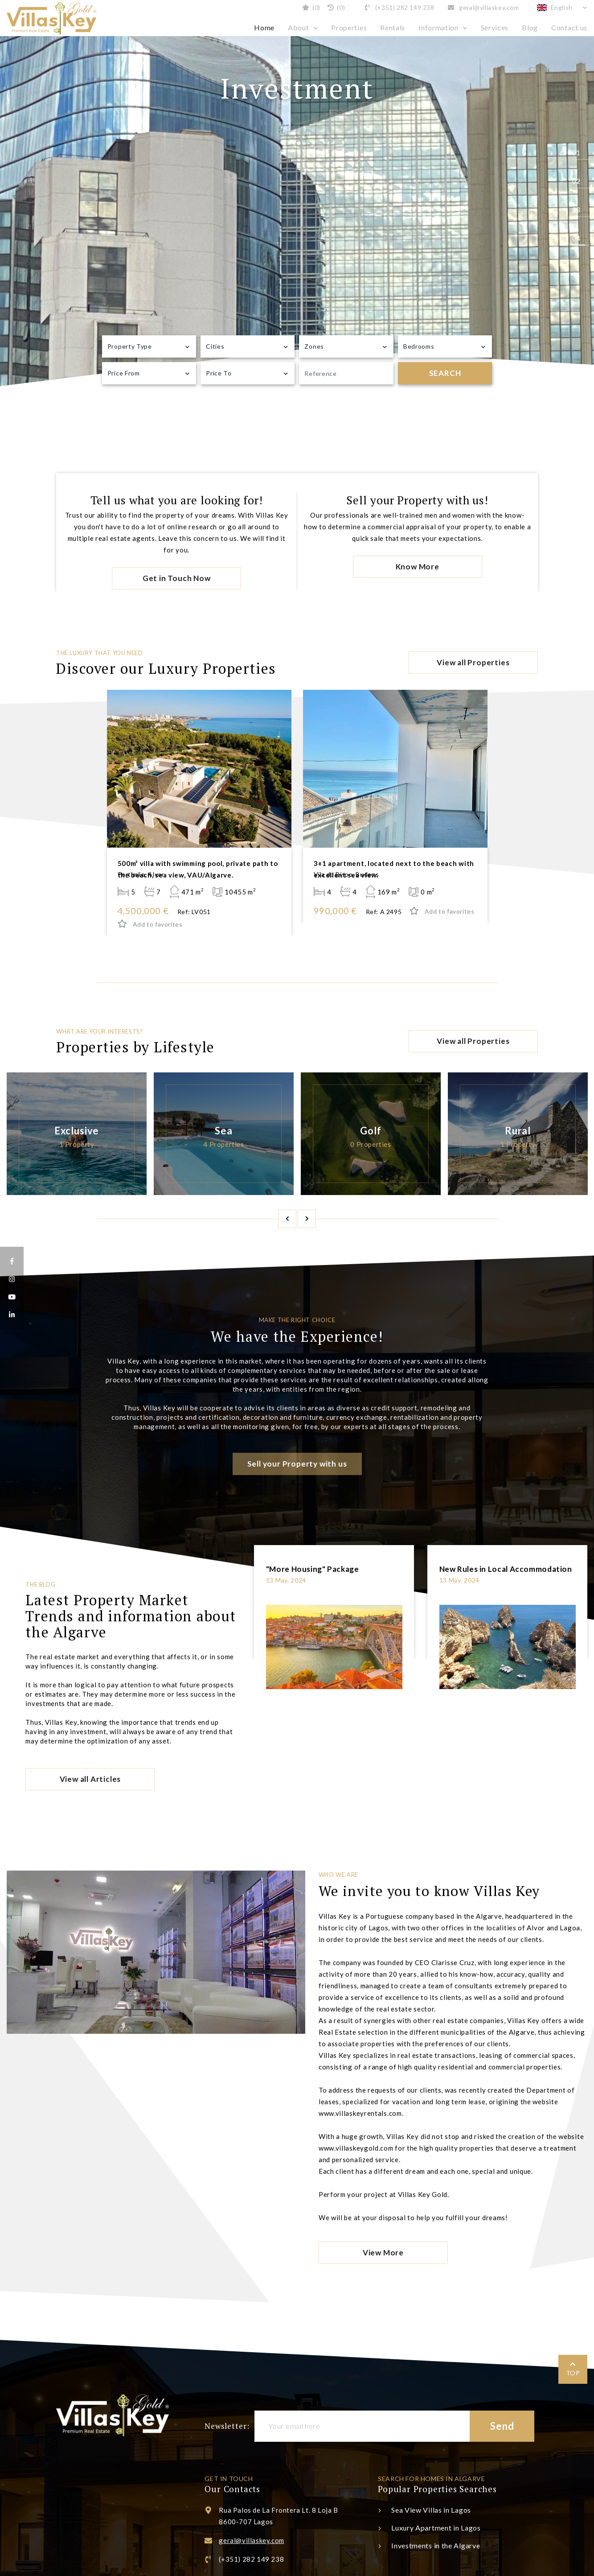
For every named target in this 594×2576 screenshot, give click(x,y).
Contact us (569, 27)
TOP (573, 2373)
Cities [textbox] (215, 346)
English (555, 7)
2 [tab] (583, 181)
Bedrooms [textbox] (418, 346)
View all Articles (90, 1779)
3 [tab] (583, 210)
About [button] (298, 27)
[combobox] (149, 346)
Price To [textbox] (219, 373)
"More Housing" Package (312, 1569)
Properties (349, 27)
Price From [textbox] (123, 373)
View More (383, 2252)
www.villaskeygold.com (356, 2148)
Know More (417, 566)
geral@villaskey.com (483, 7)
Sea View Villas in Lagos (431, 2510)
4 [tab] (583, 238)
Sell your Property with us (297, 1463)
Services (495, 27)
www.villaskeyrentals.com (360, 2113)
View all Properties (473, 662)
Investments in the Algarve (435, 2545)
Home (264, 27)
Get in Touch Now (177, 578)
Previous (287, 1219)
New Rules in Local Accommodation (505, 1569)
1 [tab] (583, 153)
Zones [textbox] (314, 346)
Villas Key (51, 18)
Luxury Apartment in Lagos (436, 2527)
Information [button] (438, 27)
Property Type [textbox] (129, 346)
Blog (530, 27)
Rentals (392, 27)
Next (307, 1219)
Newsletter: (227, 2426)
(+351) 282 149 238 (399, 7)
